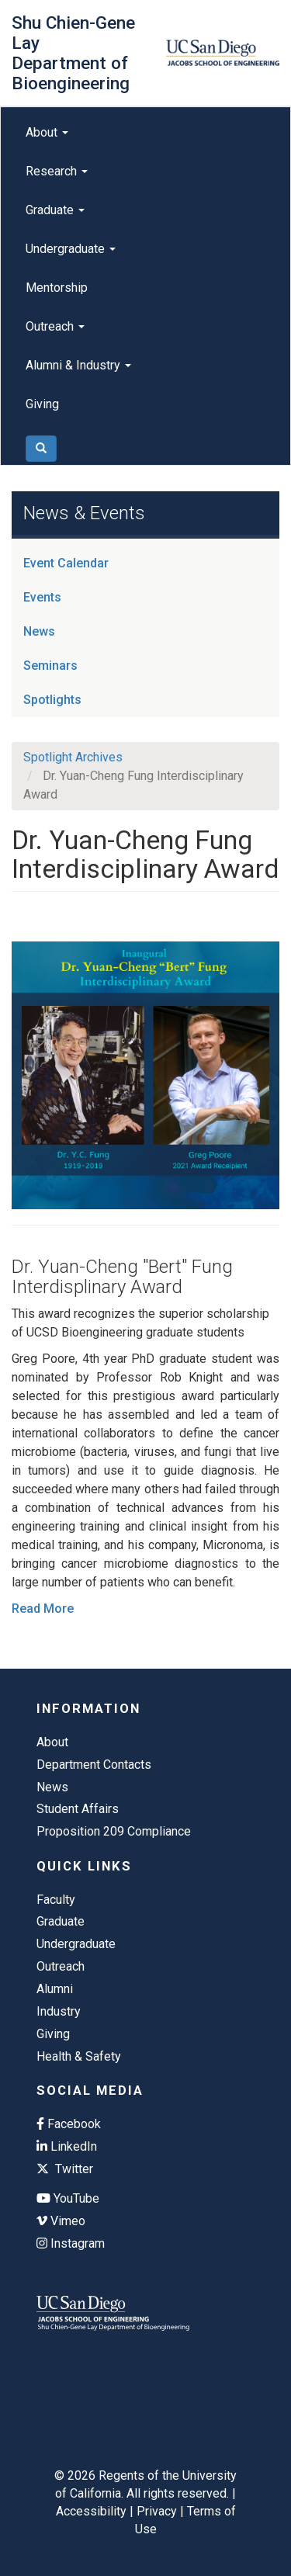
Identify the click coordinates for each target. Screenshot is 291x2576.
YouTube (67, 2198)
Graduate (55, 210)
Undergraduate (71, 248)
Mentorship (57, 287)
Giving (42, 404)
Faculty (55, 1899)
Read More (43, 1608)
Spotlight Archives (73, 757)
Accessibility (91, 2511)
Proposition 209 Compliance (113, 1831)
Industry (58, 2011)
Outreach (55, 326)
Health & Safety (78, 2056)
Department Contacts (93, 1764)
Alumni (54, 1988)
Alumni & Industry (78, 365)
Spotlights (52, 699)
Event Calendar (66, 563)
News (39, 631)
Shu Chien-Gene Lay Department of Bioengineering (73, 52)
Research (57, 171)
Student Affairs (77, 1808)
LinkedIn (66, 2146)
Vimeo (60, 2221)
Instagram (70, 2243)
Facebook (68, 2124)
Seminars (50, 665)
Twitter (64, 2169)
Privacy (157, 2511)
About (47, 132)
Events (42, 597)
